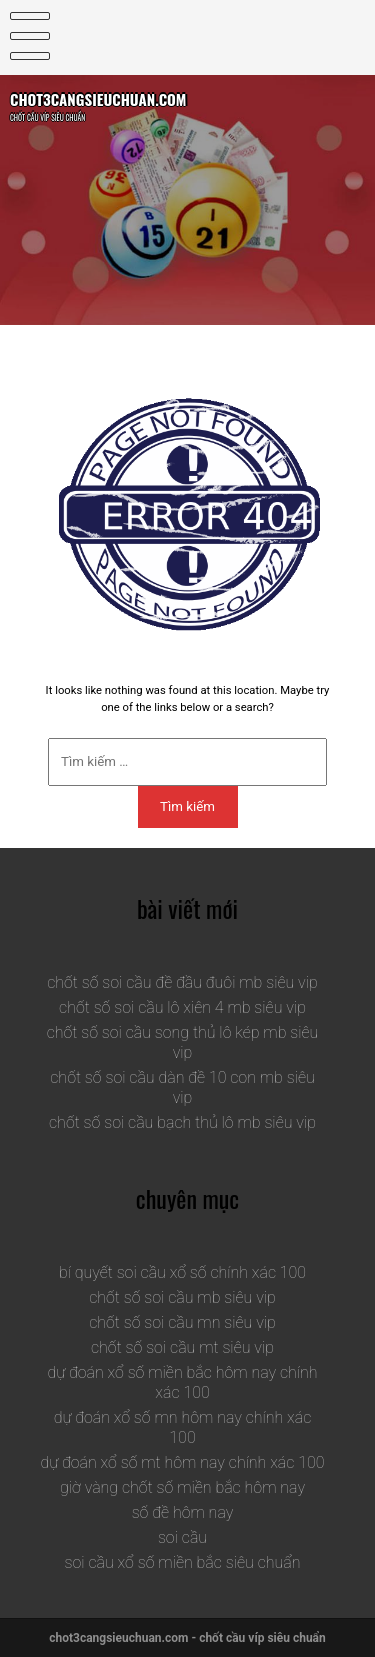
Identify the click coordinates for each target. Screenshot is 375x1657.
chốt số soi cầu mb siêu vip (182, 1297)
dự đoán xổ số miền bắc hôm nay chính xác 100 (182, 1382)
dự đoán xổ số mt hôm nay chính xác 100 (183, 1462)
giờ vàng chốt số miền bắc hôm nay (182, 1487)
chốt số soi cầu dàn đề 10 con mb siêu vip (182, 1087)
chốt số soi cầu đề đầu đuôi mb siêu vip (182, 982)
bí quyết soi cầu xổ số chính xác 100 (182, 1272)
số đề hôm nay (183, 1512)
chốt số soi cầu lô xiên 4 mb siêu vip (182, 1007)
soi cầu (182, 1537)
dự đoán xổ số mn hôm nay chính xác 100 (183, 1427)
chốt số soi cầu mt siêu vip (182, 1347)
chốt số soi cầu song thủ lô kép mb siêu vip (183, 1042)
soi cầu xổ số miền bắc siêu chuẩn (183, 1562)
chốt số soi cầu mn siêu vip (182, 1322)
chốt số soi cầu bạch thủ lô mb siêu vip (182, 1122)
